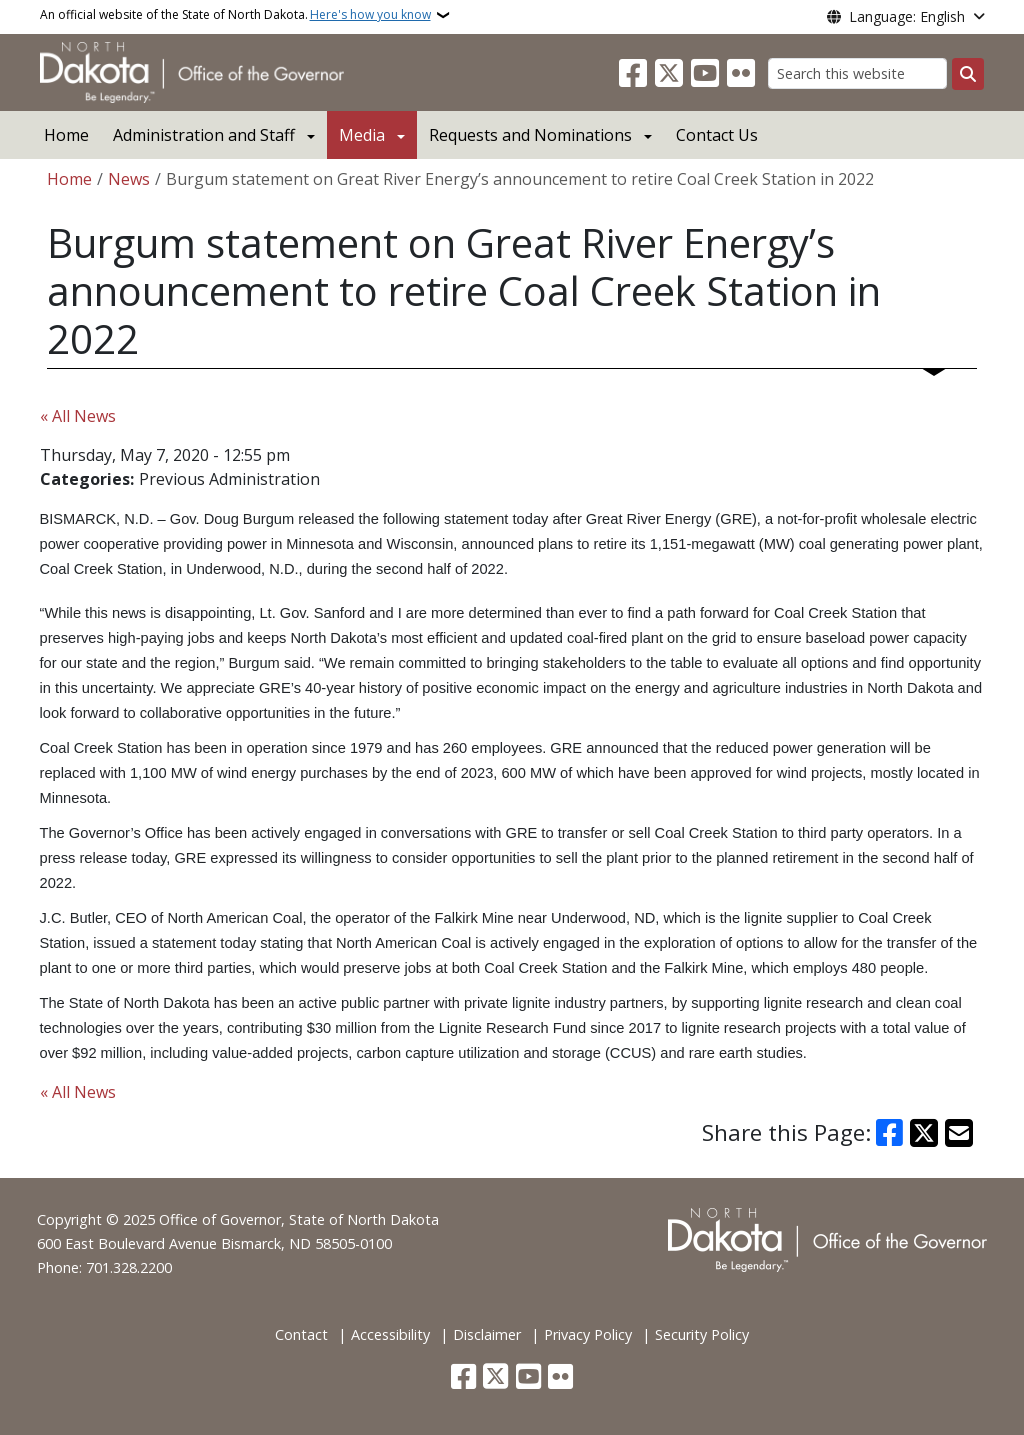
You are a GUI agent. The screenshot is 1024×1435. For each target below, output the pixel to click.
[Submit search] (968, 74)
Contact (301, 1334)
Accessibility (390, 1334)
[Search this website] (857, 73)
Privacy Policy (588, 1334)
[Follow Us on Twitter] (669, 74)
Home (66, 135)
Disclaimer (487, 1334)
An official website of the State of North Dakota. (235, 15)
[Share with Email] (959, 1133)
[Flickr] (741, 74)
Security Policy (702, 1334)
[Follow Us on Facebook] (633, 74)
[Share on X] (924, 1133)
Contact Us (717, 135)
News (129, 179)
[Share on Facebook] (890, 1133)
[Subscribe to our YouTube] (705, 74)
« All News (78, 416)
